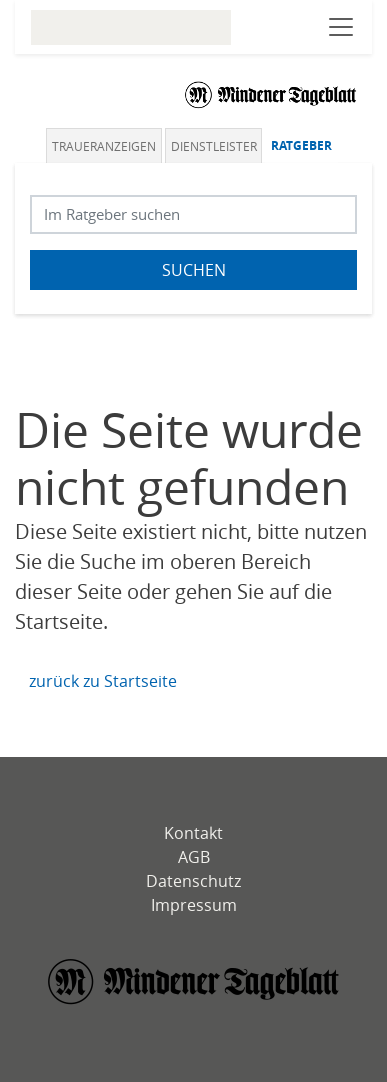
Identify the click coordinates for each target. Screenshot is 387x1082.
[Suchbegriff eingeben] (193, 214)
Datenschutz (193, 881)
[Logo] (271, 94)
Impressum (194, 905)
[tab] (105, 145)
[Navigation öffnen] (341, 27)
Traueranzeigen (104, 146)
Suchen (194, 270)
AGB (194, 857)
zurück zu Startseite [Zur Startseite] (103, 681)
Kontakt (193, 833)
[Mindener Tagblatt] (194, 983)
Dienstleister (214, 146)
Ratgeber (301, 145)
